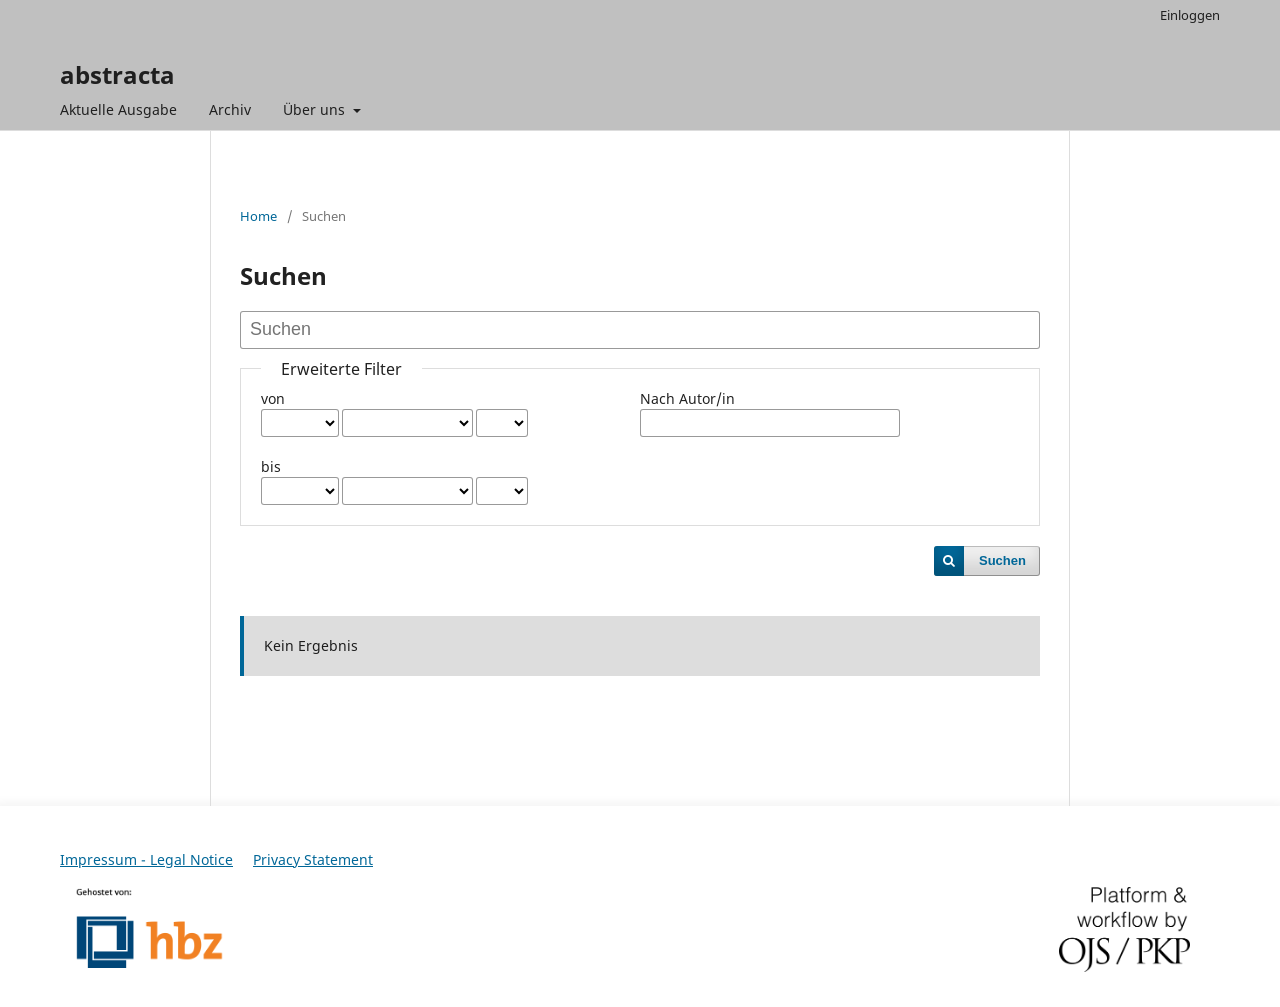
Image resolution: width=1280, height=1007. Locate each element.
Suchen (1002, 560)
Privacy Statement (313, 859)
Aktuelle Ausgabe (118, 109)
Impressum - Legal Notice (146, 859)
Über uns (316, 109)
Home (258, 216)
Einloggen (1190, 15)
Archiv (230, 109)
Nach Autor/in (687, 398)
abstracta (117, 74)
